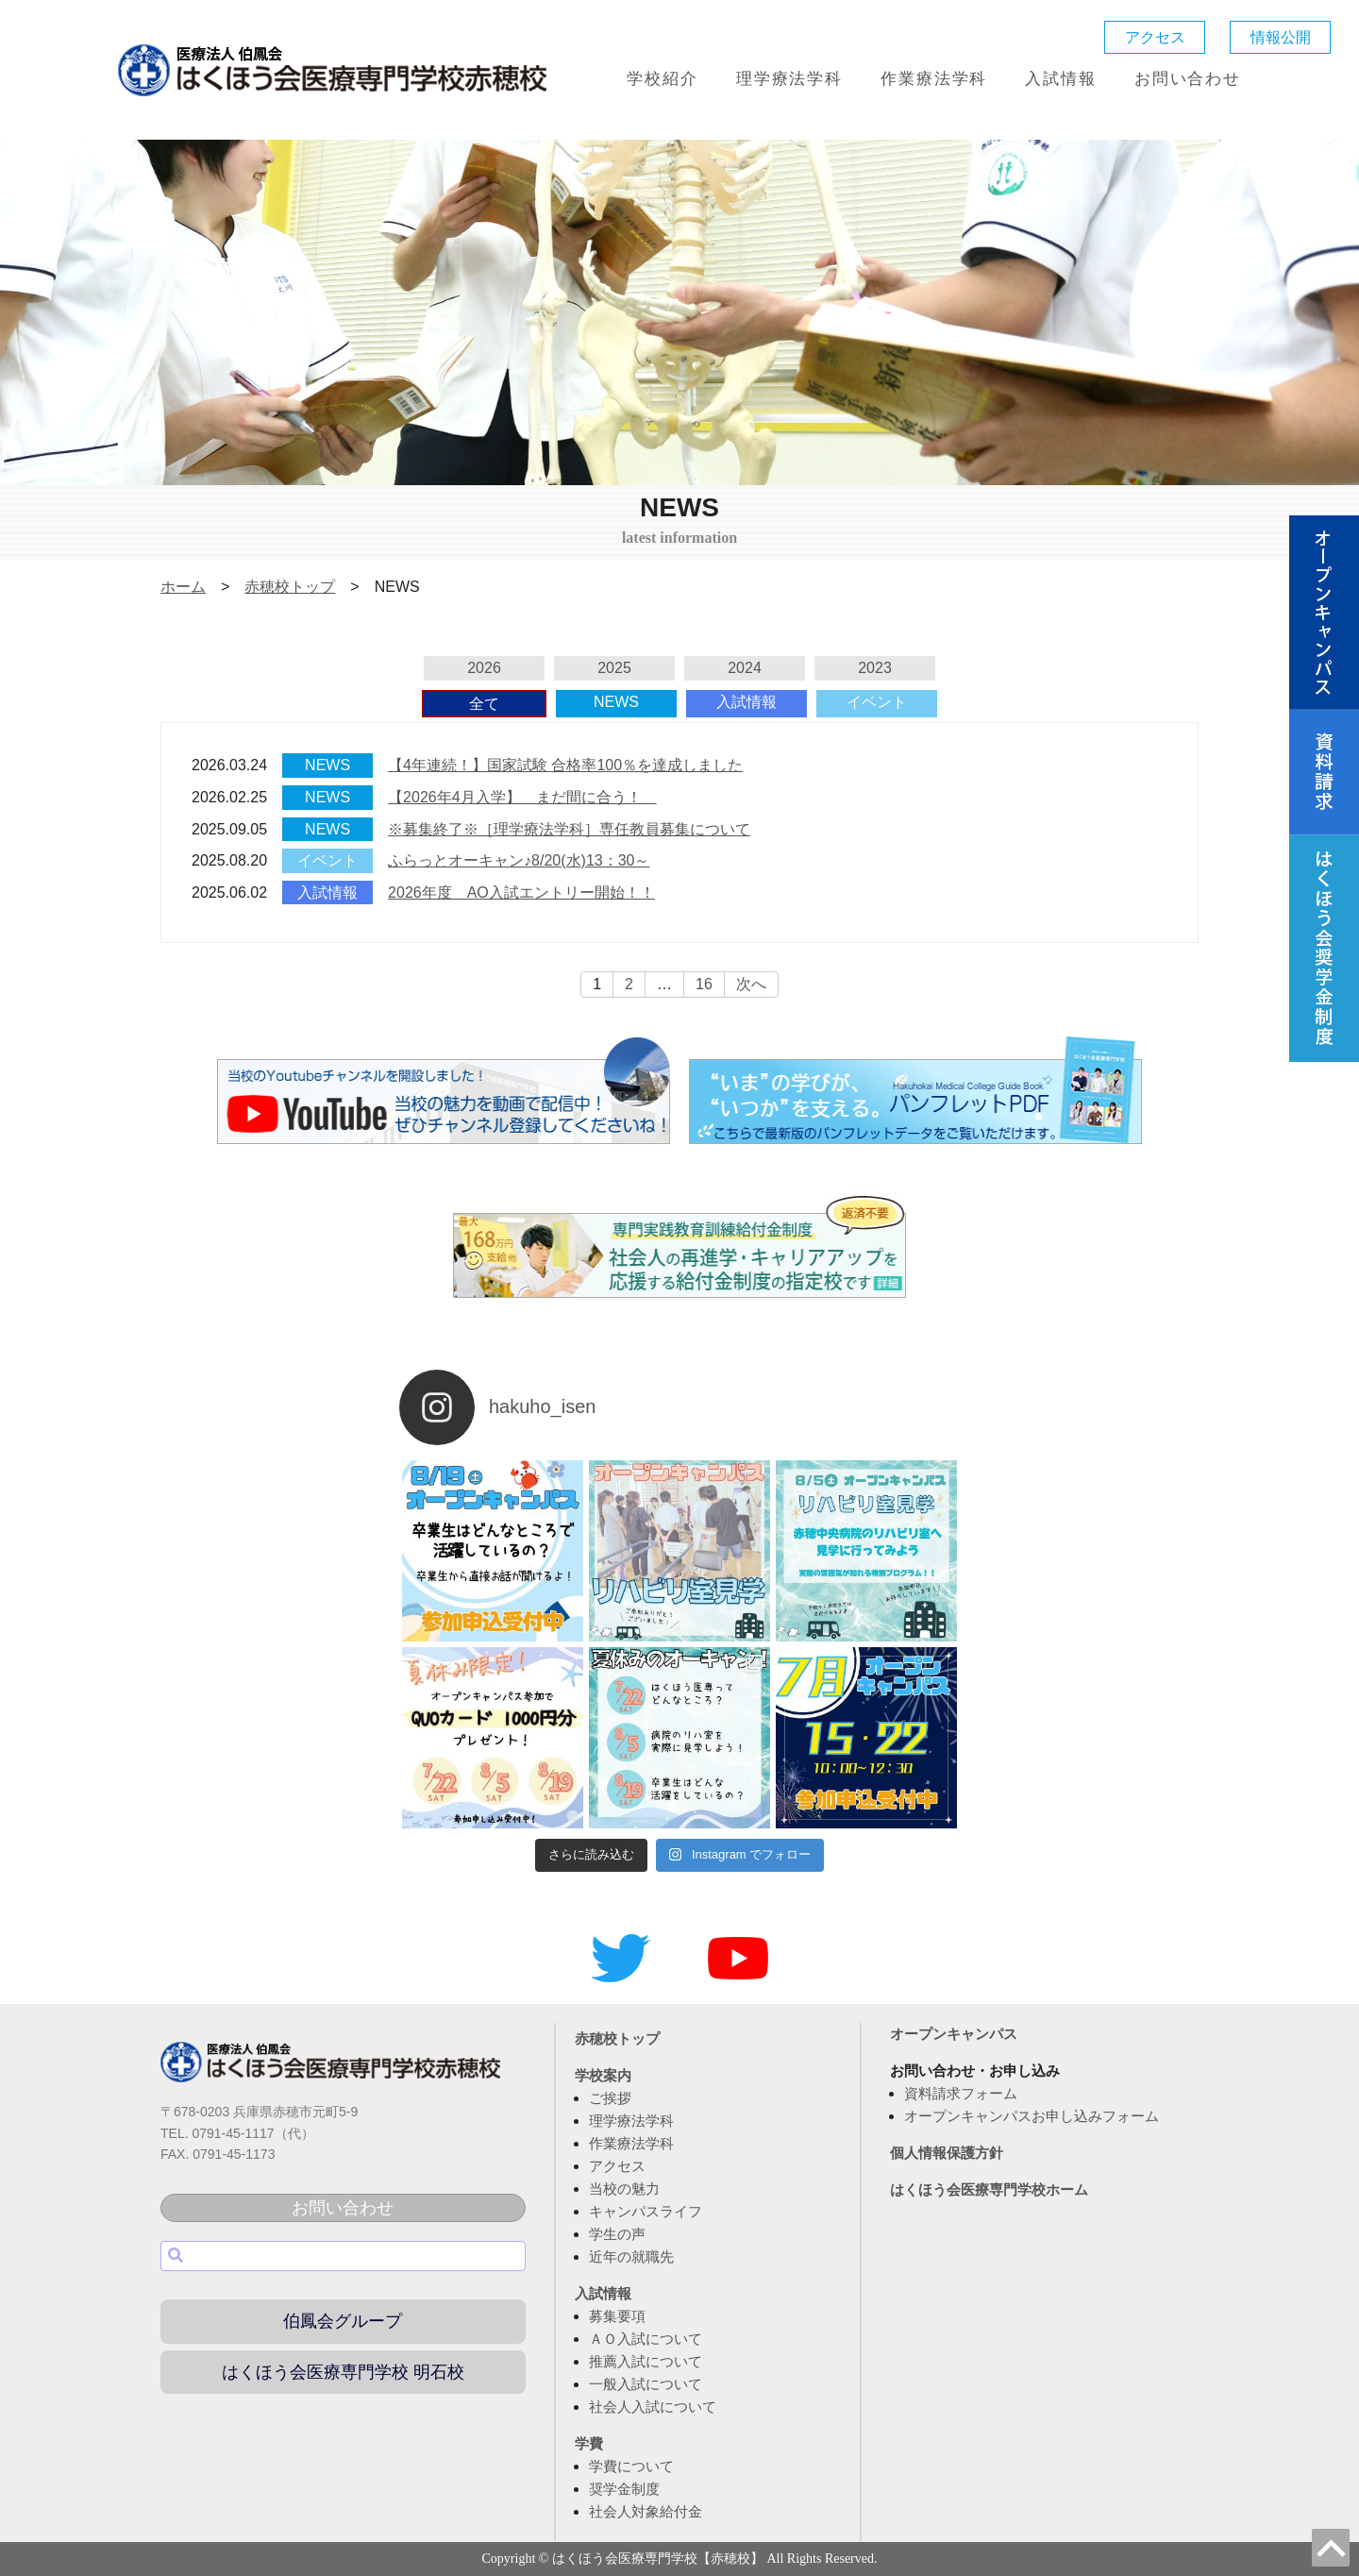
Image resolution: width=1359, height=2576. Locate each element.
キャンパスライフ (645, 2211)
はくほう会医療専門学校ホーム (989, 2189)
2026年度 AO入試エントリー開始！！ (521, 892)
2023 (875, 668)
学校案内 (603, 2075)
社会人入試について (652, 2407)
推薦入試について (645, 2361)
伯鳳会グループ (342, 2321)
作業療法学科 (934, 79)
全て (484, 704)
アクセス (1155, 37)
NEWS (616, 702)
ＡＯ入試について (645, 2339)
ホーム (183, 587)
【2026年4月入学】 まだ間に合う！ (522, 797)
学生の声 (617, 2234)
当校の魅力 (624, 2188)
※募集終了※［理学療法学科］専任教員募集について (569, 829)
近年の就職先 (631, 2256)
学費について (631, 2466)
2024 (745, 668)
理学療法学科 (789, 79)
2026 (484, 668)
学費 (589, 2443)
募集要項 (617, 2316)
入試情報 (1060, 79)
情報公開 (1280, 37)
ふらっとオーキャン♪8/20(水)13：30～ (518, 860)
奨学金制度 (624, 2489)
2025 (614, 668)
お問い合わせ (1187, 79)
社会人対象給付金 (645, 2511)
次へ (751, 984)
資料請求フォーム (960, 2093)
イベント (877, 702)
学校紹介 (662, 79)
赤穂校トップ (289, 587)
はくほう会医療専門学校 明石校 (343, 2372)
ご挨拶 (610, 2098)
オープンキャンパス (953, 2034)
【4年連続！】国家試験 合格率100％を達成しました (565, 765)
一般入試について (645, 2384)
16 (704, 984)
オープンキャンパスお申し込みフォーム (1031, 2116)
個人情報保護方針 (946, 2153)
